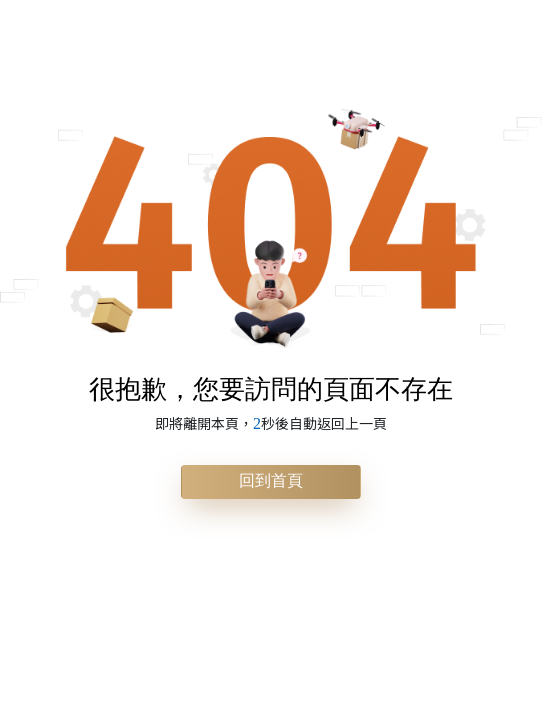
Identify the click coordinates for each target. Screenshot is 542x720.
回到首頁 (271, 480)
